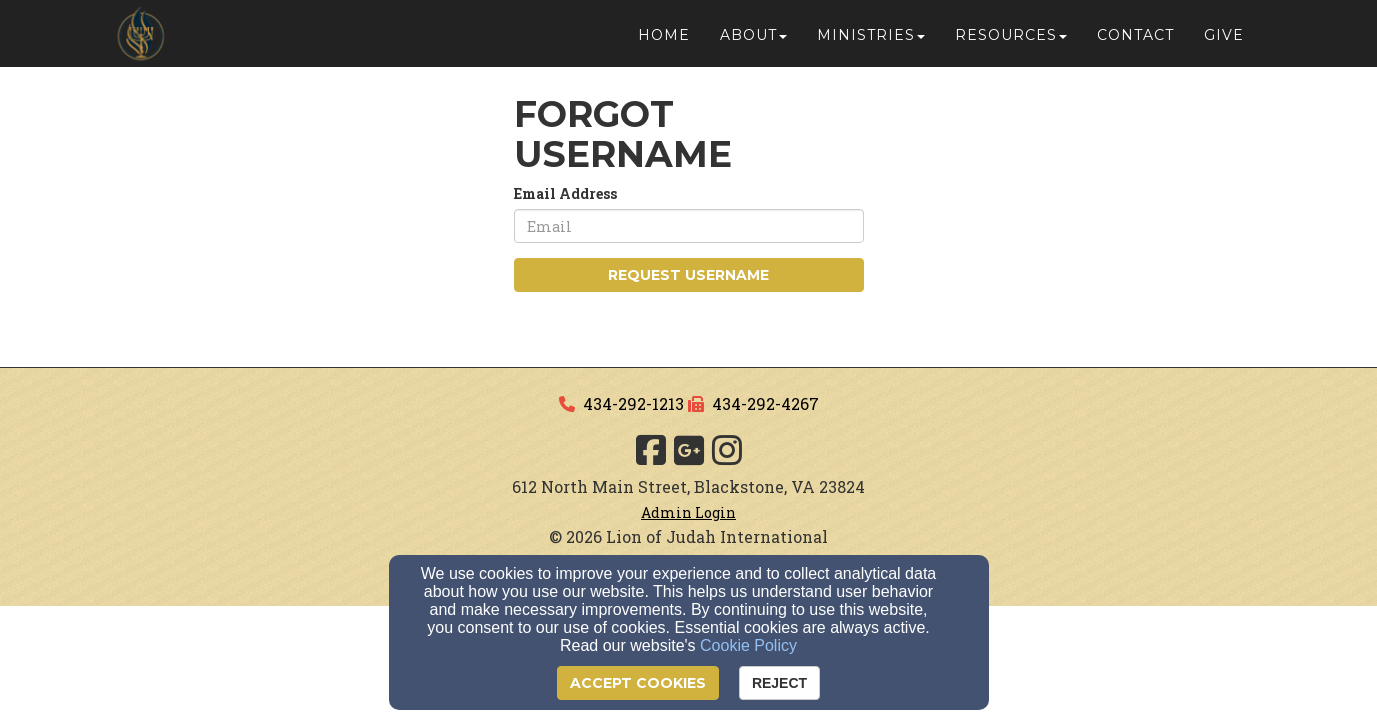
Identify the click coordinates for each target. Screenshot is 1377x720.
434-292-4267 (765, 403)
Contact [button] (1135, 42)
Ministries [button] (871, 42)
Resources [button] (1011, 42)
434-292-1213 (633, 403)
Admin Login (688, 512)
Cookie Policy (748, 645)
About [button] (753, 42)
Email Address (565, 193)
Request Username (688, 275)
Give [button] (1224, 42)
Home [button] (664, 42)
